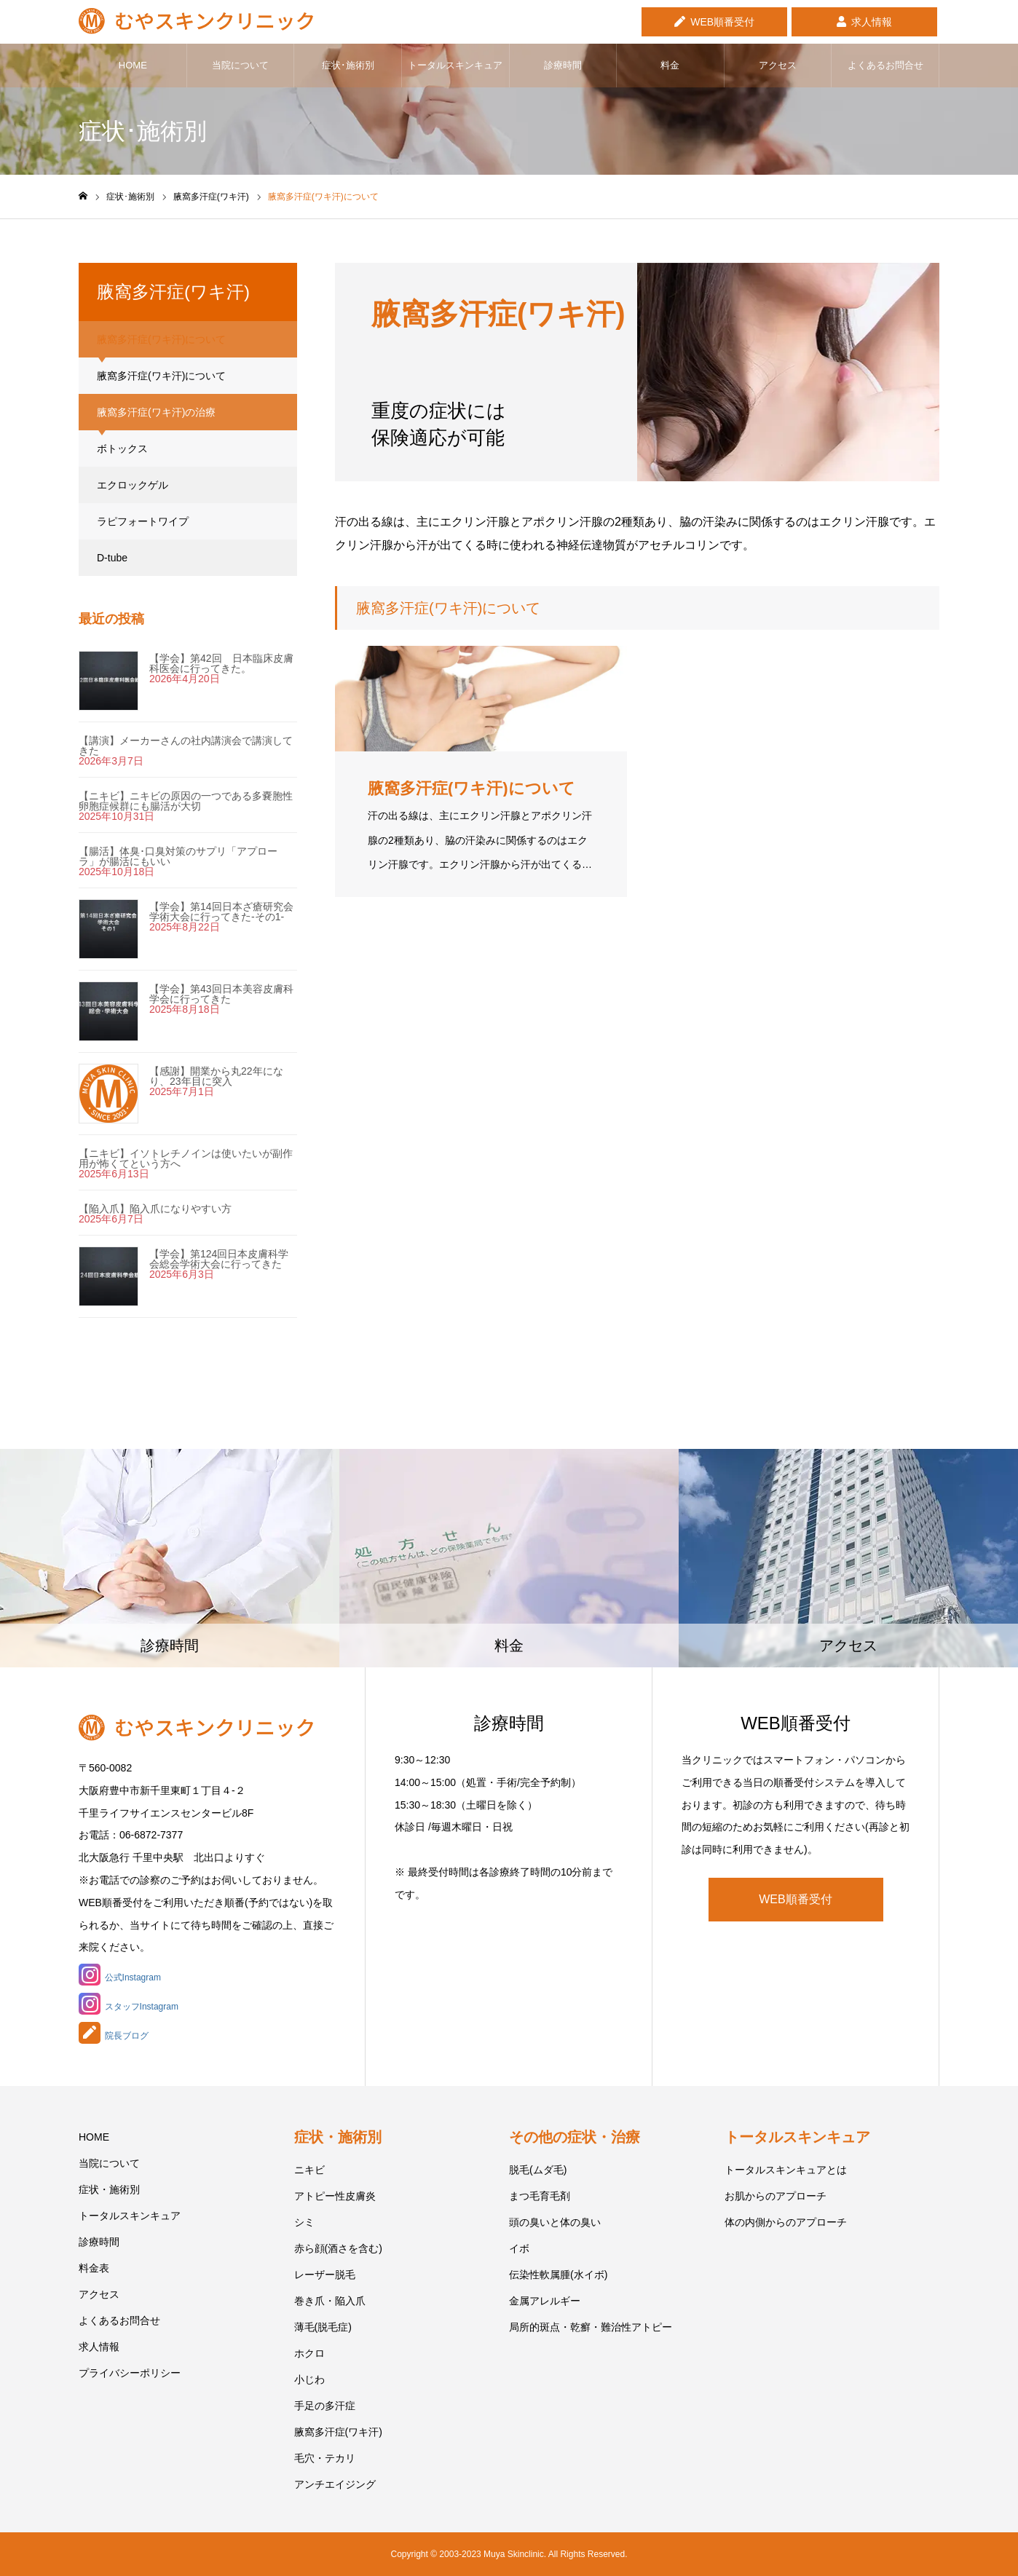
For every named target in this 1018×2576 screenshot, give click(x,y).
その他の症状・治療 (574, 2137)
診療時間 (563, 65)
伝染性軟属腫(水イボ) (558, 2274)
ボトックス (122, 448)
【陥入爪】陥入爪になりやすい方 (155, 1208)
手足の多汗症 (324, 2405)
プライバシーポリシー (130, 2373)
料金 (669, 65)
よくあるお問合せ (885, 65)
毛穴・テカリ (324, 2458)
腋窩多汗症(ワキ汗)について (161, 376)
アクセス (778, 65)
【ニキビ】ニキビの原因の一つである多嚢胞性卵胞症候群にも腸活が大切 (186, 801)
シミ (304, 2222)
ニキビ (309, 2170)
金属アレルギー (544, 2301)
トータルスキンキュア (455, 65)
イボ (519, 2248)
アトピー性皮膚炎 (335, 2196)
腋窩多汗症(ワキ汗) (338, 2432)
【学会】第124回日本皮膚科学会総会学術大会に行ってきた (218, 1259)
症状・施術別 (109, 2189)
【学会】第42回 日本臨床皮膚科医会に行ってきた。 (221, 663)
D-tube (112, 558)
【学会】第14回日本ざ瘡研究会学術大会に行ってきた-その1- (221, 911)
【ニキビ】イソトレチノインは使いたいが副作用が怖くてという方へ (186, 1158)
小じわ (309, 2379)
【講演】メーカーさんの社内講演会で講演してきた (186, 745)
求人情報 (871, 20)
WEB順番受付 (722, 20)
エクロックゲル (132, 485)
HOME (133, 65)
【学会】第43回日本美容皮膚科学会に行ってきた (221, 994)
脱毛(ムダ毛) (538, 2170)
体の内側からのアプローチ (786, 2222)
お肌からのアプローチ (775, 2196)
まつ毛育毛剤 (539, 2196)
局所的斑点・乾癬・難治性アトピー (590, 2327)
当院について (240, 65)
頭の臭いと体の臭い (555, 2222)
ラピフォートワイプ (143, 521)
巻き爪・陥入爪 (330, 2301)
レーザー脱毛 (324, 2274)
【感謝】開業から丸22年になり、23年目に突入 (216, 1076)
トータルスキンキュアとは (786, 2170)
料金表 (94, 2268)
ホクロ (309, 2353)
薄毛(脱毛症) (323, 2327)
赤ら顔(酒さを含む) (338, 2248)
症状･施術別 (348, 65)
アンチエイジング (335, 2484)
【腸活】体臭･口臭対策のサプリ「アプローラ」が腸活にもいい (178, 856)
